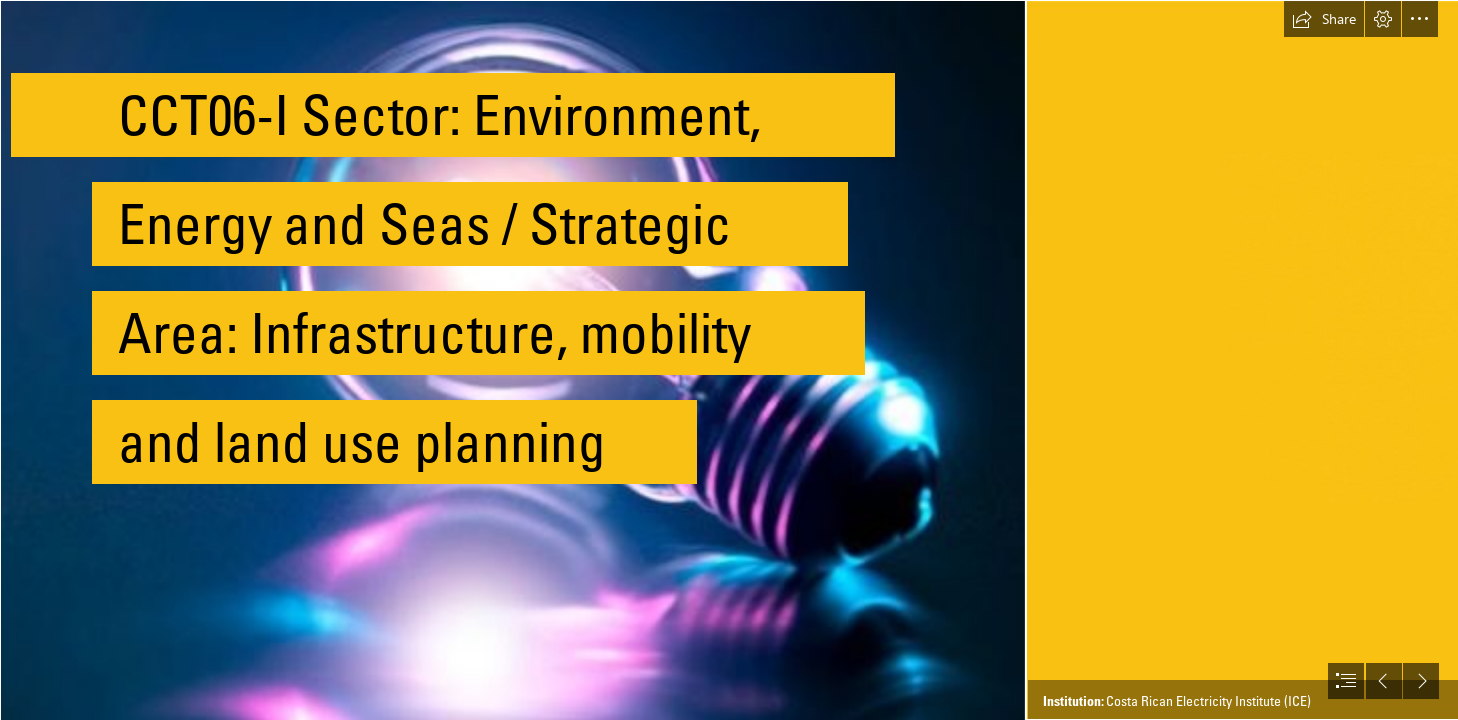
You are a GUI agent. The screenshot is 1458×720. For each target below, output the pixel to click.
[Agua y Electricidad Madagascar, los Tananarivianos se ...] (512, 360)
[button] (1324, 19)
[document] (729, 360)
